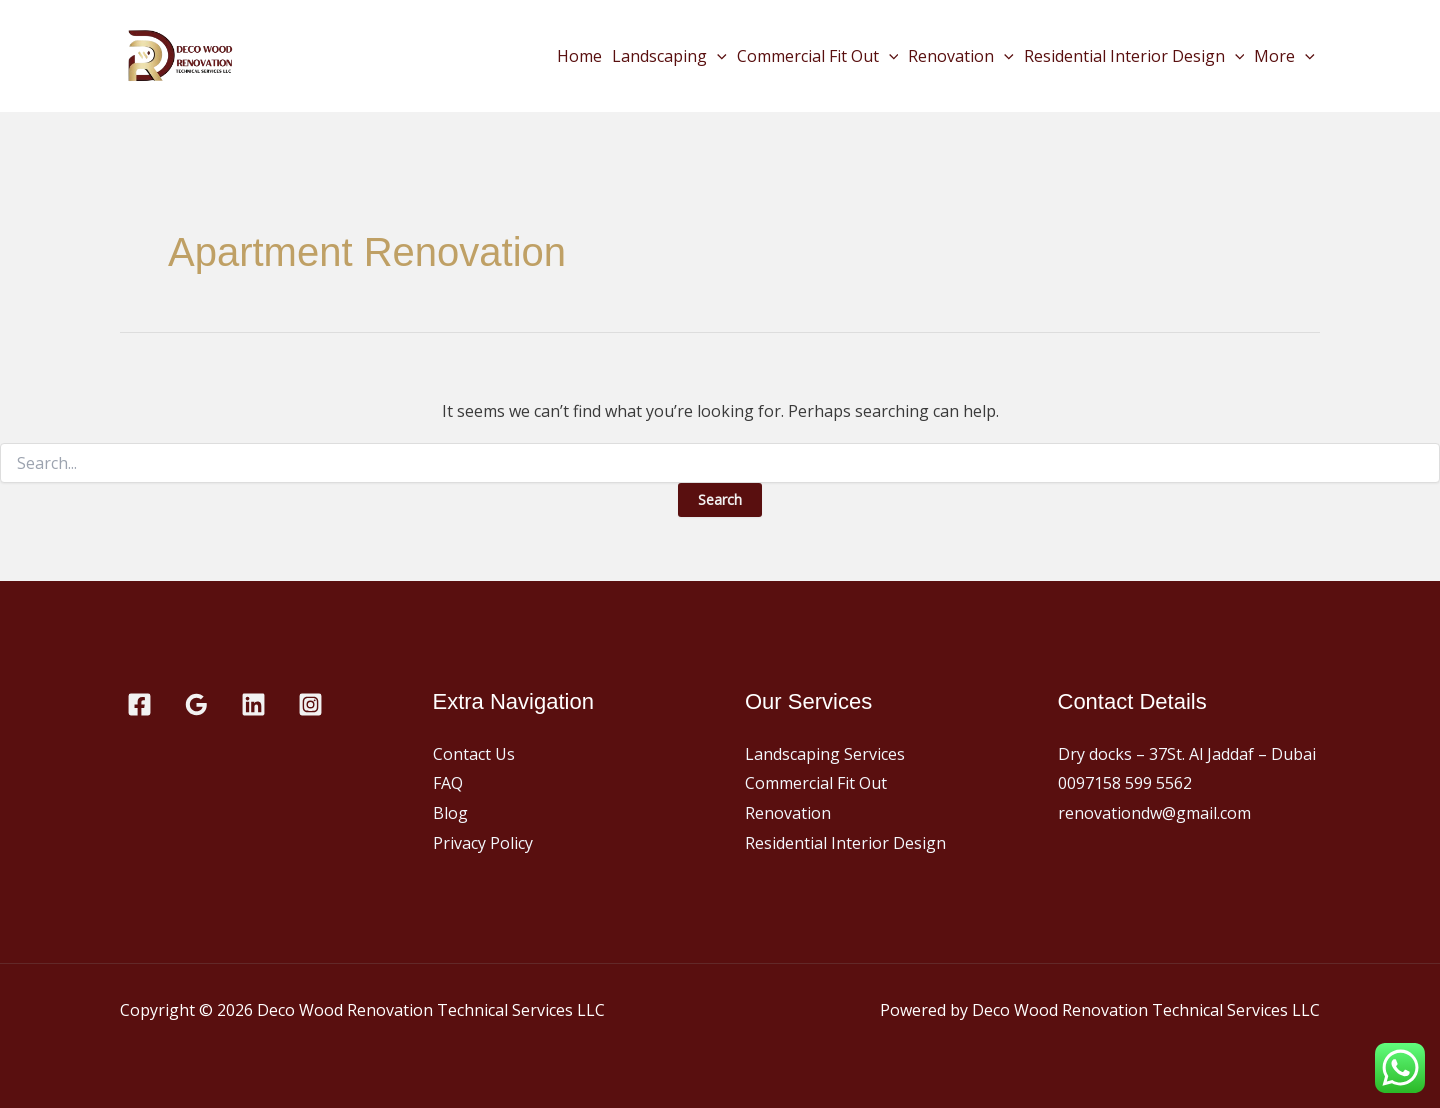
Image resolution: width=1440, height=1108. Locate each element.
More (1284, 56)
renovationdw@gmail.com (1154, 813)
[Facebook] (139, 704)
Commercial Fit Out (818, 56)
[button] (717, 56)
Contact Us (474, 754)
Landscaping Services (825, 754)
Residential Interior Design (1134, 56)
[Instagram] (310, 704)
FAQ (448, 783)
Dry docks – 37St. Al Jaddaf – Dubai (1187, 754)
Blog (450, 813)
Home (579, 56)
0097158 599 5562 (1125, 783)
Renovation (961, 56)
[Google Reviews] (196, 704)
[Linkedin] (253, 704)
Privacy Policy (483, 843)
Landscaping (669, 56)
